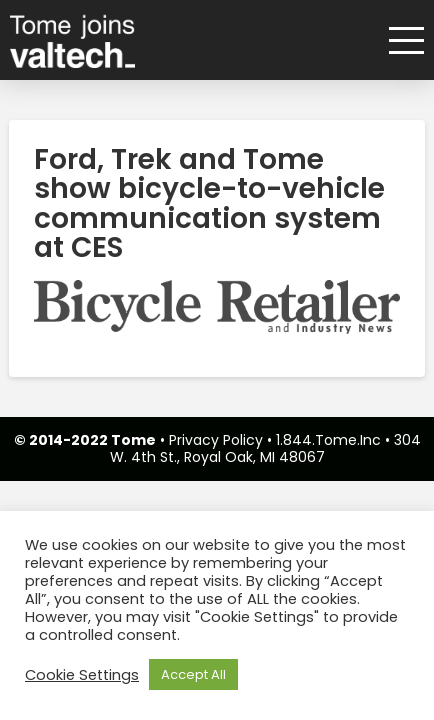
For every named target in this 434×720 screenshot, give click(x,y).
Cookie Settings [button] (82, 675)
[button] (399, 40)
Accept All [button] (193, 674)
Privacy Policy (216, 440)
